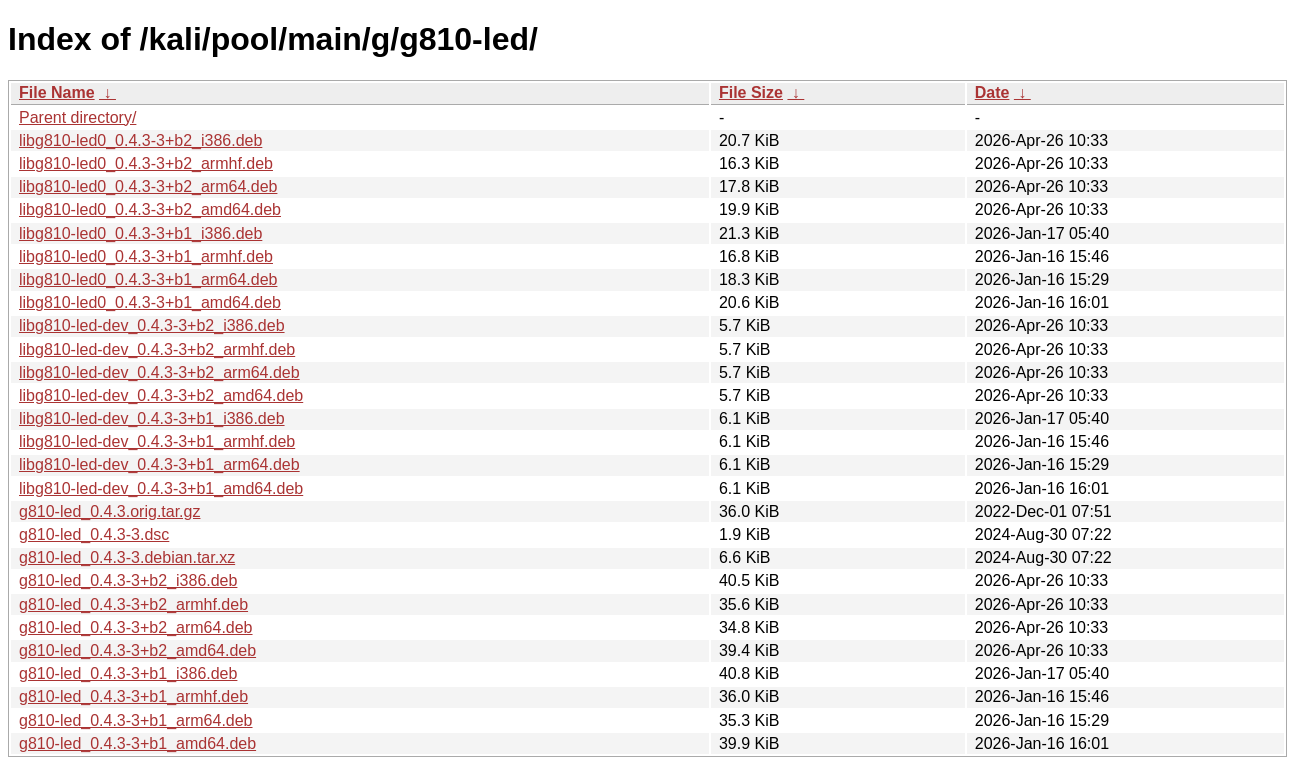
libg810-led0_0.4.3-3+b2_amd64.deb (150, 209)
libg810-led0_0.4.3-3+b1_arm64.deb (148, 279)
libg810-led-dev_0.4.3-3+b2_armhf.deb (157, 349)
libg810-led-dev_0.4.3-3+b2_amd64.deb (161, 395)
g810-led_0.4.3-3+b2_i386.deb (128, 580)
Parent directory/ (77, 117)
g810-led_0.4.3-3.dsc (94, 534)
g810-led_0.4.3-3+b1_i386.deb (128, 673)
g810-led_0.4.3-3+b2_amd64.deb (137, 650)
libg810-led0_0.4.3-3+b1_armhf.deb (146, 256)
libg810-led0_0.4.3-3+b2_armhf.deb (146, 163)
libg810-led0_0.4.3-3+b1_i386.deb (140, 233)
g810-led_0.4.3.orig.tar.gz (109, 511)
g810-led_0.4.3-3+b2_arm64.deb (136, 627)
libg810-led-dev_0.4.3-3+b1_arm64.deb (159, 464)
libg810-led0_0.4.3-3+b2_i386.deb (140, 140)
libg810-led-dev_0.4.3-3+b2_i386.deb (152, 325)
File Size (751, 92)
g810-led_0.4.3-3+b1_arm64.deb (136, 720)
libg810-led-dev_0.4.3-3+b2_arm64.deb (159, 372)
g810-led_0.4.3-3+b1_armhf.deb (133, 696)
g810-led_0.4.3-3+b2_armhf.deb (133, 604)
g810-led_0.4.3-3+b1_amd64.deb (137, 743)
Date (992, 92)
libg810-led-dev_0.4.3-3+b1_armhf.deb (157, 441)
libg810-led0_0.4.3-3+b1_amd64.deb (150, 302)
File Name (57, 92)
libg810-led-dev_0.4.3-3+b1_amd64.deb (161, 488)
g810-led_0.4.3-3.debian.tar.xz (127, 557)
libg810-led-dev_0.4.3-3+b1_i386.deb (152, 418)
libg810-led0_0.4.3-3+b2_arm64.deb (148, 186)
